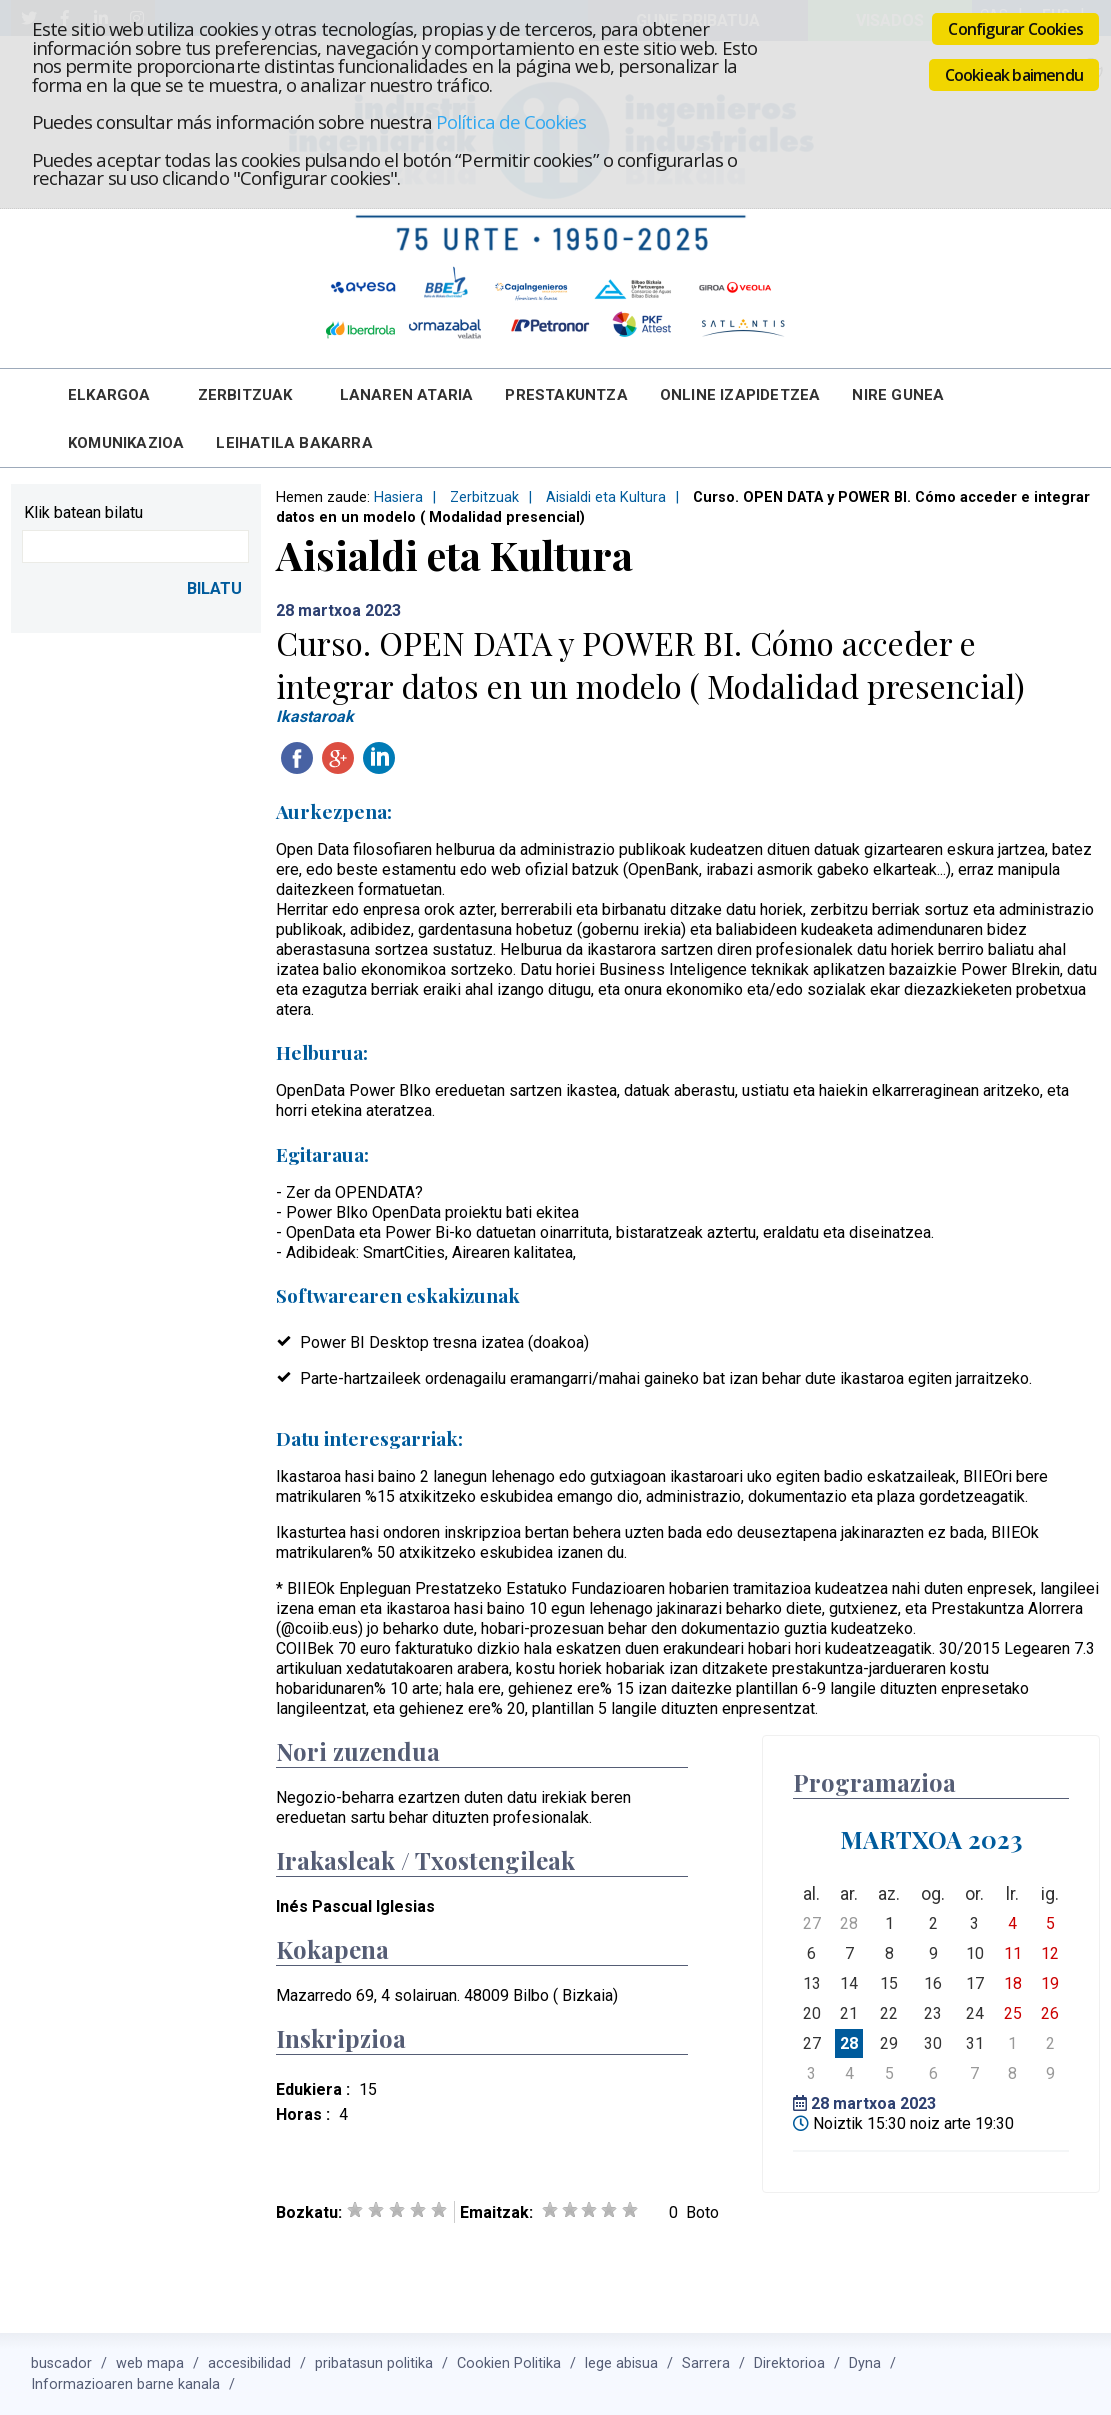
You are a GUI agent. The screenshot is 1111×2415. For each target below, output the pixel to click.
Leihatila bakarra (294, 443)
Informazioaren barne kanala (125, 2384)
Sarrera (706, 2363)
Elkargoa (109, 395)
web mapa (150, 2363)
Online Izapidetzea (740, 395)
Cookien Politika (509, 2363)
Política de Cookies (511, 121)
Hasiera (398, 497)
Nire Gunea (898, 395)
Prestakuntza (566, 395)
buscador (61, 2363)
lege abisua (621, 2363)
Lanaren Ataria (407, 395)
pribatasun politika (374, 2363)
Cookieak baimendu (1014, 75)
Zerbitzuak (245, 395)
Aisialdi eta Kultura (606, 497)
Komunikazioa (126, 443)
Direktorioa (789, 2363)
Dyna (865, 2363)
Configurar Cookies (1015, 29)
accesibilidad (249, 2363)
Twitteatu (420, 758)
